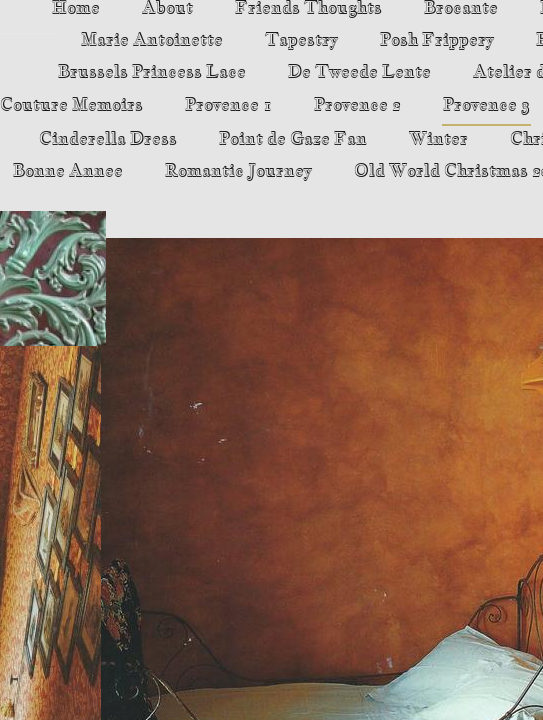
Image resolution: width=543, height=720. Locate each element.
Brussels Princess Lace (152, 72)
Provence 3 (486, 105)
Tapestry (301, 40)
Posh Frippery (437, 40)
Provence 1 (228, 105)
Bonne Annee (68, 171)
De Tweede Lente (359, 72)
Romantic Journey (238, 171)
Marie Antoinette (152, 40)
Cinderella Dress (108, 139)
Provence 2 (357, 105)
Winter (438, 139)
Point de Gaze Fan (293, 139)
